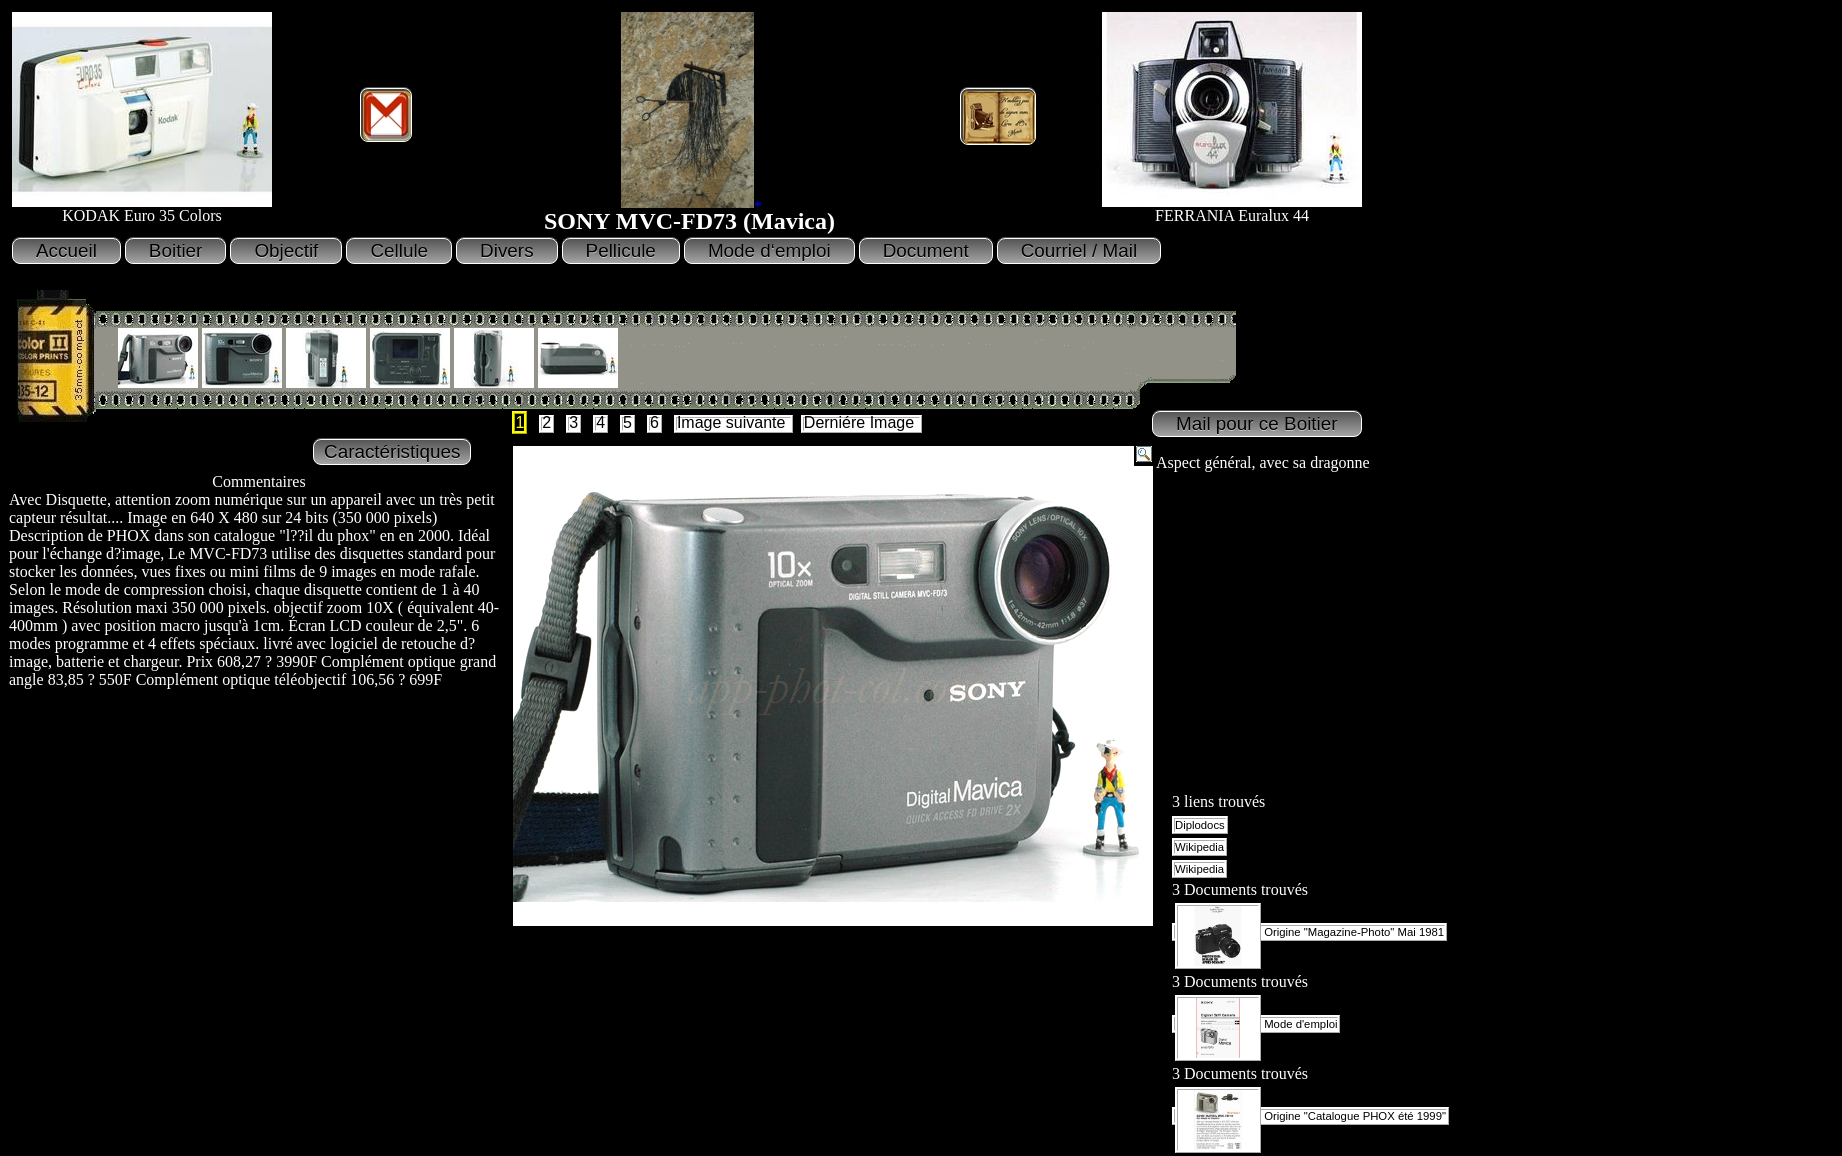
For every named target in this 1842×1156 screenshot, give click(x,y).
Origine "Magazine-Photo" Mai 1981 (1309, 932)
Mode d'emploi (1256, 1024)
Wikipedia (1199, 847)
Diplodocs (1200, 825)
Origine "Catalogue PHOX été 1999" (1310, 1116)
